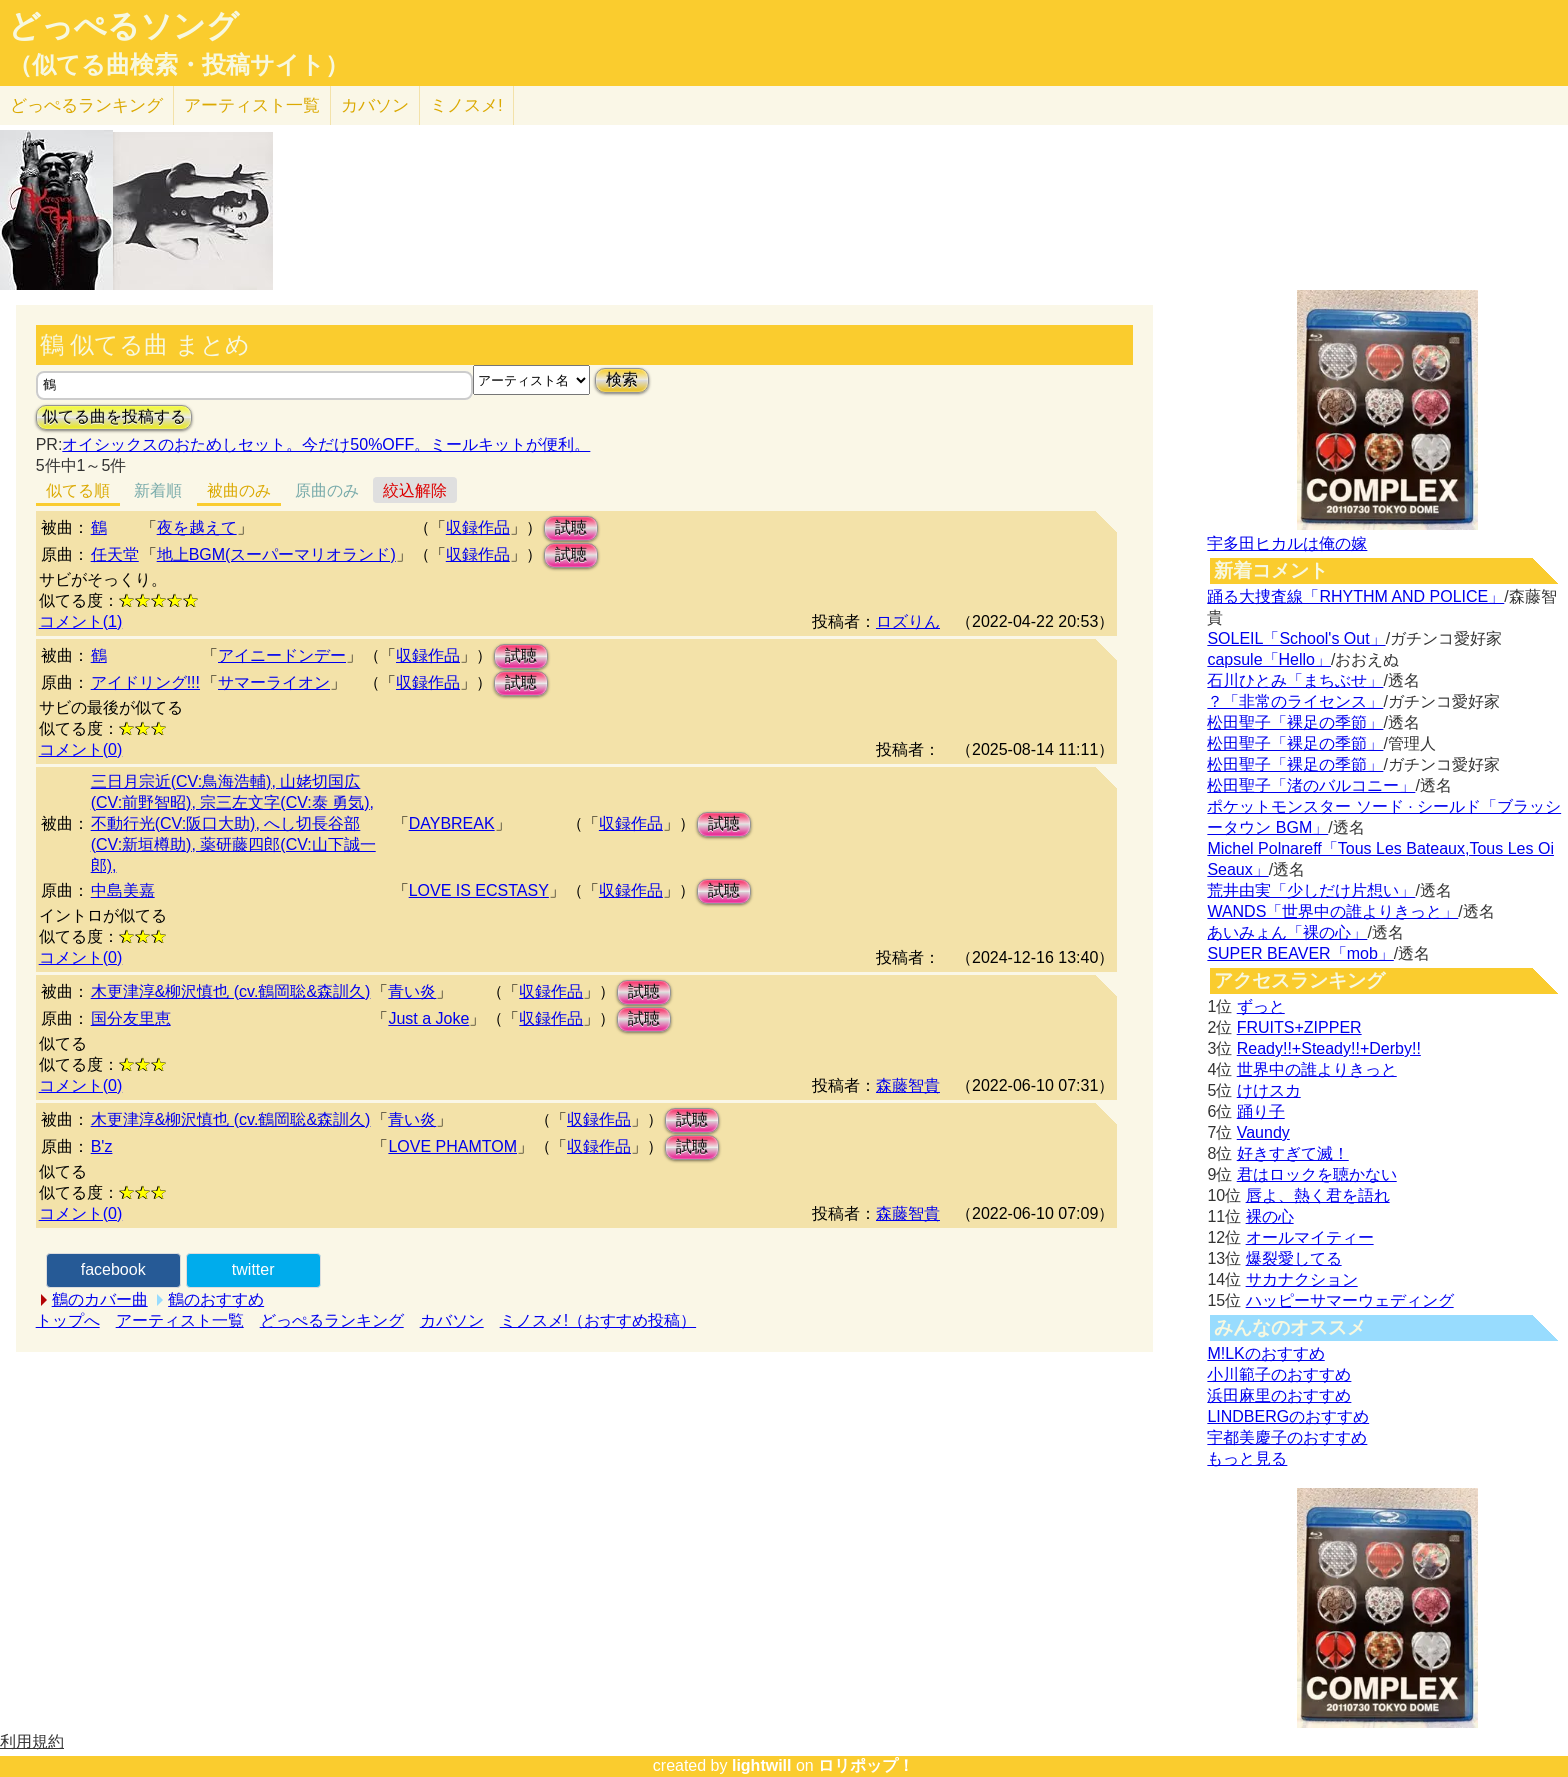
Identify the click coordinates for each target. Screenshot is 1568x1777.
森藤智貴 (908, 1085)
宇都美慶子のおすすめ (1287, 1437)
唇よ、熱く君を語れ (1318, 1195)
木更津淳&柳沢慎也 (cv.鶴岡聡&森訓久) (231, 991)
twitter (253, 1269)
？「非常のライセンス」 (1295, 701)
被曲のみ (239, 490)
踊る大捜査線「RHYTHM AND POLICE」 (1355, 596)
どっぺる (86, 105)
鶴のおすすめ (216, 1299)
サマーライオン (274, 682)
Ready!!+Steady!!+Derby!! (1329, 1048)
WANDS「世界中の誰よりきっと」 (1332, 911)
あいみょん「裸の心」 (1287, 932)
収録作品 (478, 527)
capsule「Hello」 (1269, 659)
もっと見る (1247, 1458)
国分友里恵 (131, 1018)
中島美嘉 (123, 890)
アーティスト (252, 105)
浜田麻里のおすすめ (1279, 1395)
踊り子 (1261, 1111)
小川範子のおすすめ (1279, 1374)
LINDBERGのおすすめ (1288, 1416)
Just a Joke (428, 1018)
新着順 (158, 490)
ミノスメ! (466, 105)
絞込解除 (415, 490)
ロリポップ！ (866, 1765)
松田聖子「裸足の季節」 (1295, 722)
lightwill (762, 1765)
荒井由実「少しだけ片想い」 (1311, 890)
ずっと (1261, 1006)
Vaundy (1263, 1132)
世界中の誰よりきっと (1317, 1069)
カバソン (375, 105)
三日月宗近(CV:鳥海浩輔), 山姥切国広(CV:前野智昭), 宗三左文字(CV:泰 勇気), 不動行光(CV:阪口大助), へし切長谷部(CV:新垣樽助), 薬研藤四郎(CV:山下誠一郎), (233, 823)
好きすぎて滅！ (1293, 1153)
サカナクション (1302, 1279)
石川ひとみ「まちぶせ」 (1295, 680)
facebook (113, 1269)
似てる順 (78, 490)
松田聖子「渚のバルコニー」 (1311, 785)
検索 (622, 379)
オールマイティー (1310, 1237)
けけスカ (1269, 1090)
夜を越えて (197, 527)
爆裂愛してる (1294, 1258)
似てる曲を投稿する (114, 416)
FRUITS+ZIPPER (1299, 1027)
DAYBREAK (452, 823)
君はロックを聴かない (1317, 1174)
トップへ (68, 1320)
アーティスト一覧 (180, 1320)
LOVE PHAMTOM (452, 1146)
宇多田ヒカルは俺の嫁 (1287, 543)
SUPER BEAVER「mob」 (1300, 953)
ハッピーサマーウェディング (1350, 1300)
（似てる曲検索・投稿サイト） (178, 65)
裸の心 (1270, 1216)
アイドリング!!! (145, 682)
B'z (102, 1146)
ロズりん (908, 621)
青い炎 (412, 991)
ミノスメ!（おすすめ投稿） (598, 1320)
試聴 (571, 527)
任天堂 (115, 554)
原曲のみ (327, 490)
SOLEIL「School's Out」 (1296, 638)
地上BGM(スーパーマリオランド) (276, 554)
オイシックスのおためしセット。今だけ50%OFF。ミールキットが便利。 (326, 444)
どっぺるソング (123, 26)
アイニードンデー (282, 655)
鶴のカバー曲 (100, 1299)
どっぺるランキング (332, 1320)
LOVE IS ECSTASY (479, 890)
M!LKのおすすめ (1265, 1353)
